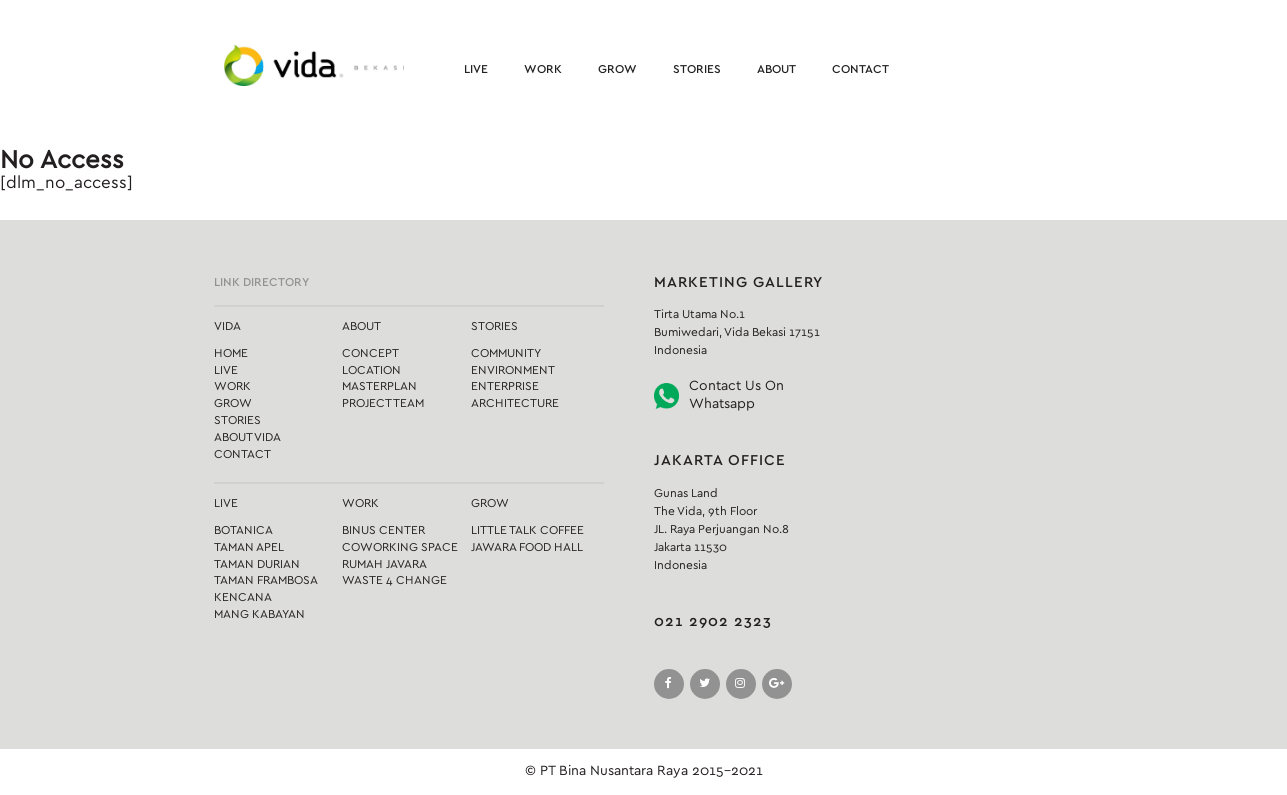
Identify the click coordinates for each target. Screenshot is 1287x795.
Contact (860, 69)
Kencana (243, 597)
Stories (697, 69)
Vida (227, 326)
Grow (617, 69)
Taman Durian (257, 564)
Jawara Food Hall (527, 547)
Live (476, 69)
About (776, 69)
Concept (370, 353)
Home (231, 353)
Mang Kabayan (259, 614)
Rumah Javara (384, 564)
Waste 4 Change (394, 580)
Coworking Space (400, 547)
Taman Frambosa (266, 580)
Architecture (515, 403)
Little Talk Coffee (527, 530)
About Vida (247, 437)
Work (543, 69)
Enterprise (505, 386)
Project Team (383, 403)
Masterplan (379, 386)
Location (371, 370)
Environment (513, 370)
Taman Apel (249, 547)
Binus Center (383, 530)
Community (506, 353)
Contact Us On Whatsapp (736, 395)
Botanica (243, 530)
